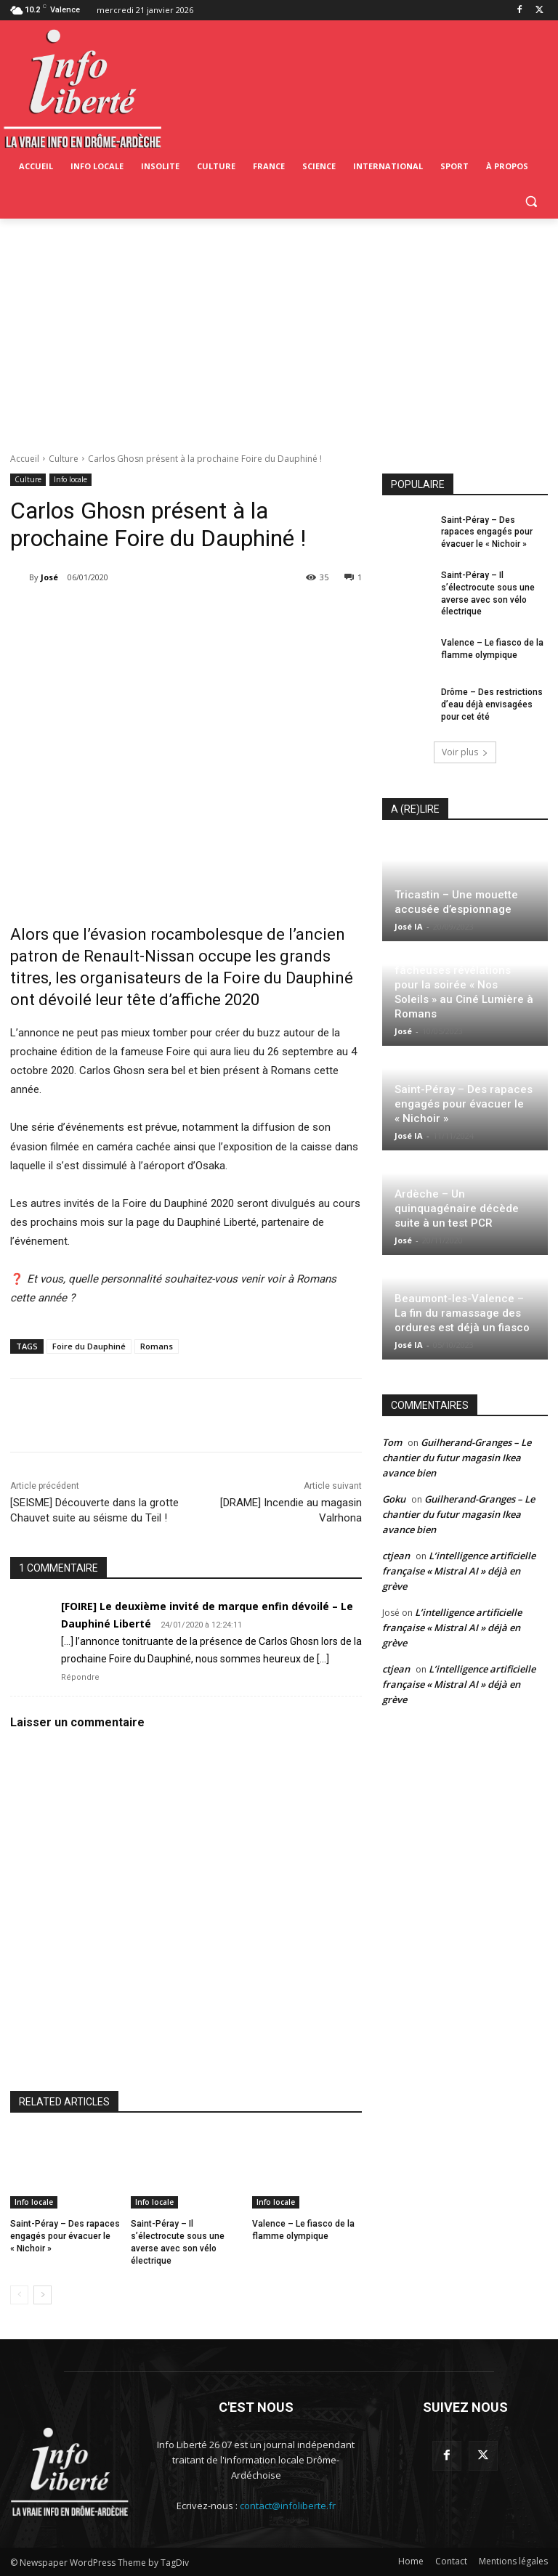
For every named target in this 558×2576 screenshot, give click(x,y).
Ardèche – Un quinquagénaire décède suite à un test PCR (457, 1208)
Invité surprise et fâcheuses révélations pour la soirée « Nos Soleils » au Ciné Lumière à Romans (464, 984)
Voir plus (465, 752)
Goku (393, 1499)
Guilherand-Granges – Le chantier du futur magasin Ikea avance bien (456, 1457)
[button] (531, 201)
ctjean (396, 1555)
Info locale (70, 480)
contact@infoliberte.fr (288, 2505)
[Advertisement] (279, 327)
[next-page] (42, 2295)
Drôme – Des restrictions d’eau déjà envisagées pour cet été (492, 704)
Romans (156, 1346)
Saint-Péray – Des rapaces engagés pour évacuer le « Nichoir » (65, 2236)
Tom (392, 1442)
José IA (409, 926)
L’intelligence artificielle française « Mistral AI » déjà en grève (458, 1571)
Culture (63, 458)
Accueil (24, 458)
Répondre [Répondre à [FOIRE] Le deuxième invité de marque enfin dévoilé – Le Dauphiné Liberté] (80, 1677)
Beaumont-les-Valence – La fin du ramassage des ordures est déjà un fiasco (462, 1313)
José (49, 577)
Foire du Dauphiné (89, 1346)
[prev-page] (19, 2295)
